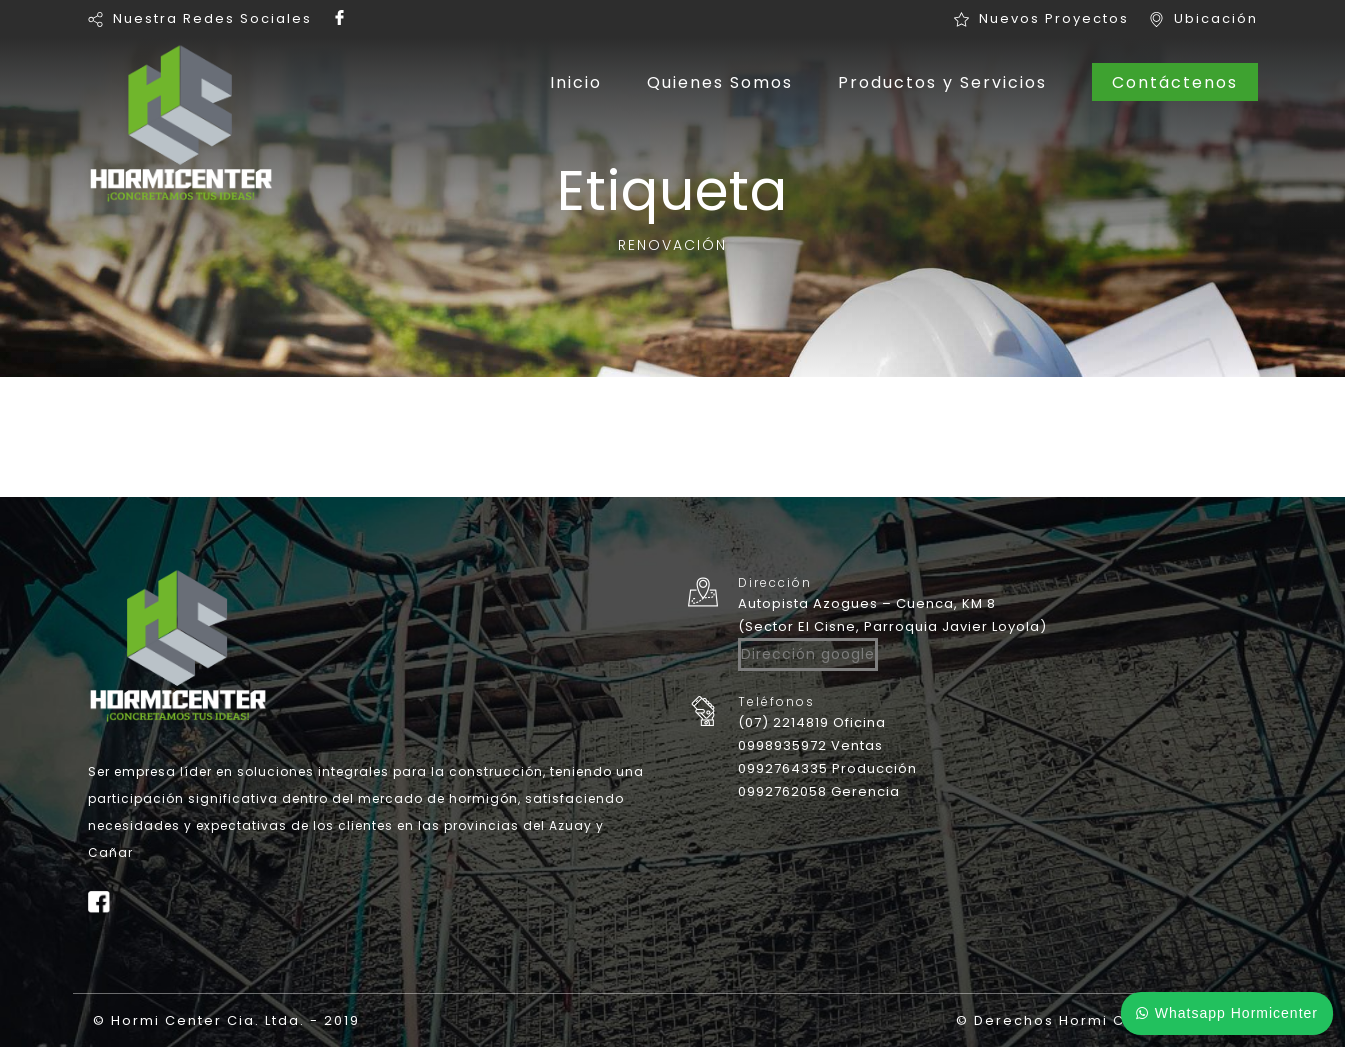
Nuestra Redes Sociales (212, 18)
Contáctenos (1175, 82)
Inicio (576, 82)
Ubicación (1216, 18)
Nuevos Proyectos (1054, 18)
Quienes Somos (720, 82)
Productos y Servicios (942, 82)
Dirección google (808, 654)
